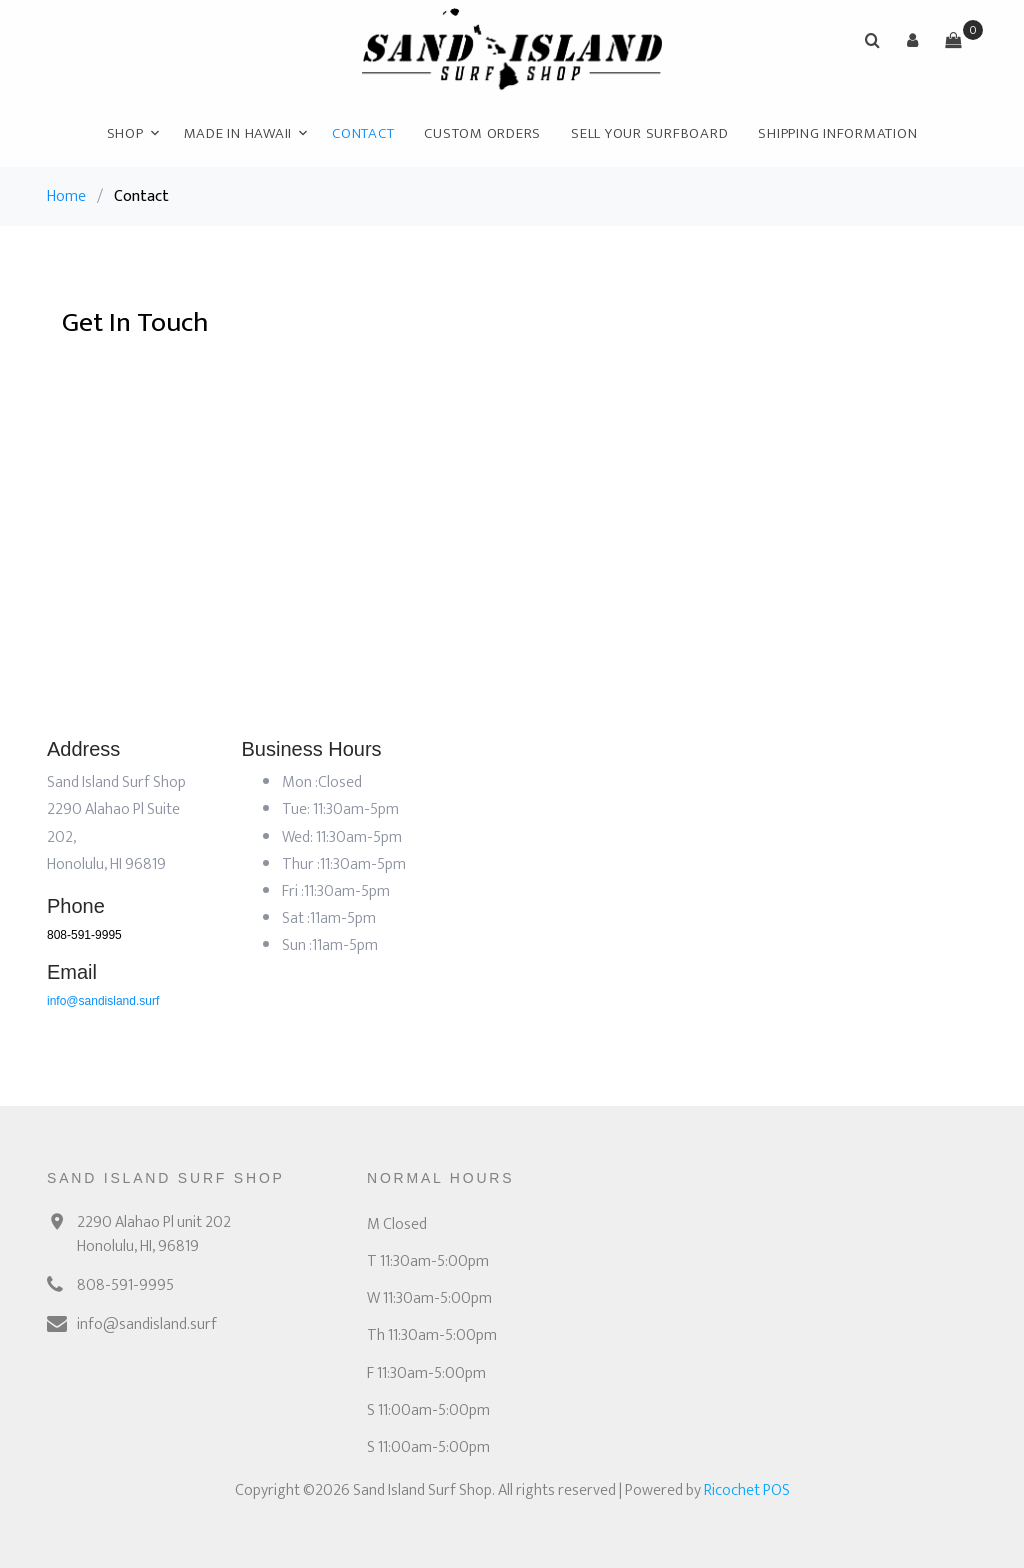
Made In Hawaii (238, 133)
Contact (363, 133)
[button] (913, 40)
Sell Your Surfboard (649, 133)
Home (66, 196)
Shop (125, 133)
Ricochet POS (747, 1490)
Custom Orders (482, 133)
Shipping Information (837, 133)
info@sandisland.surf (103, 1001)
